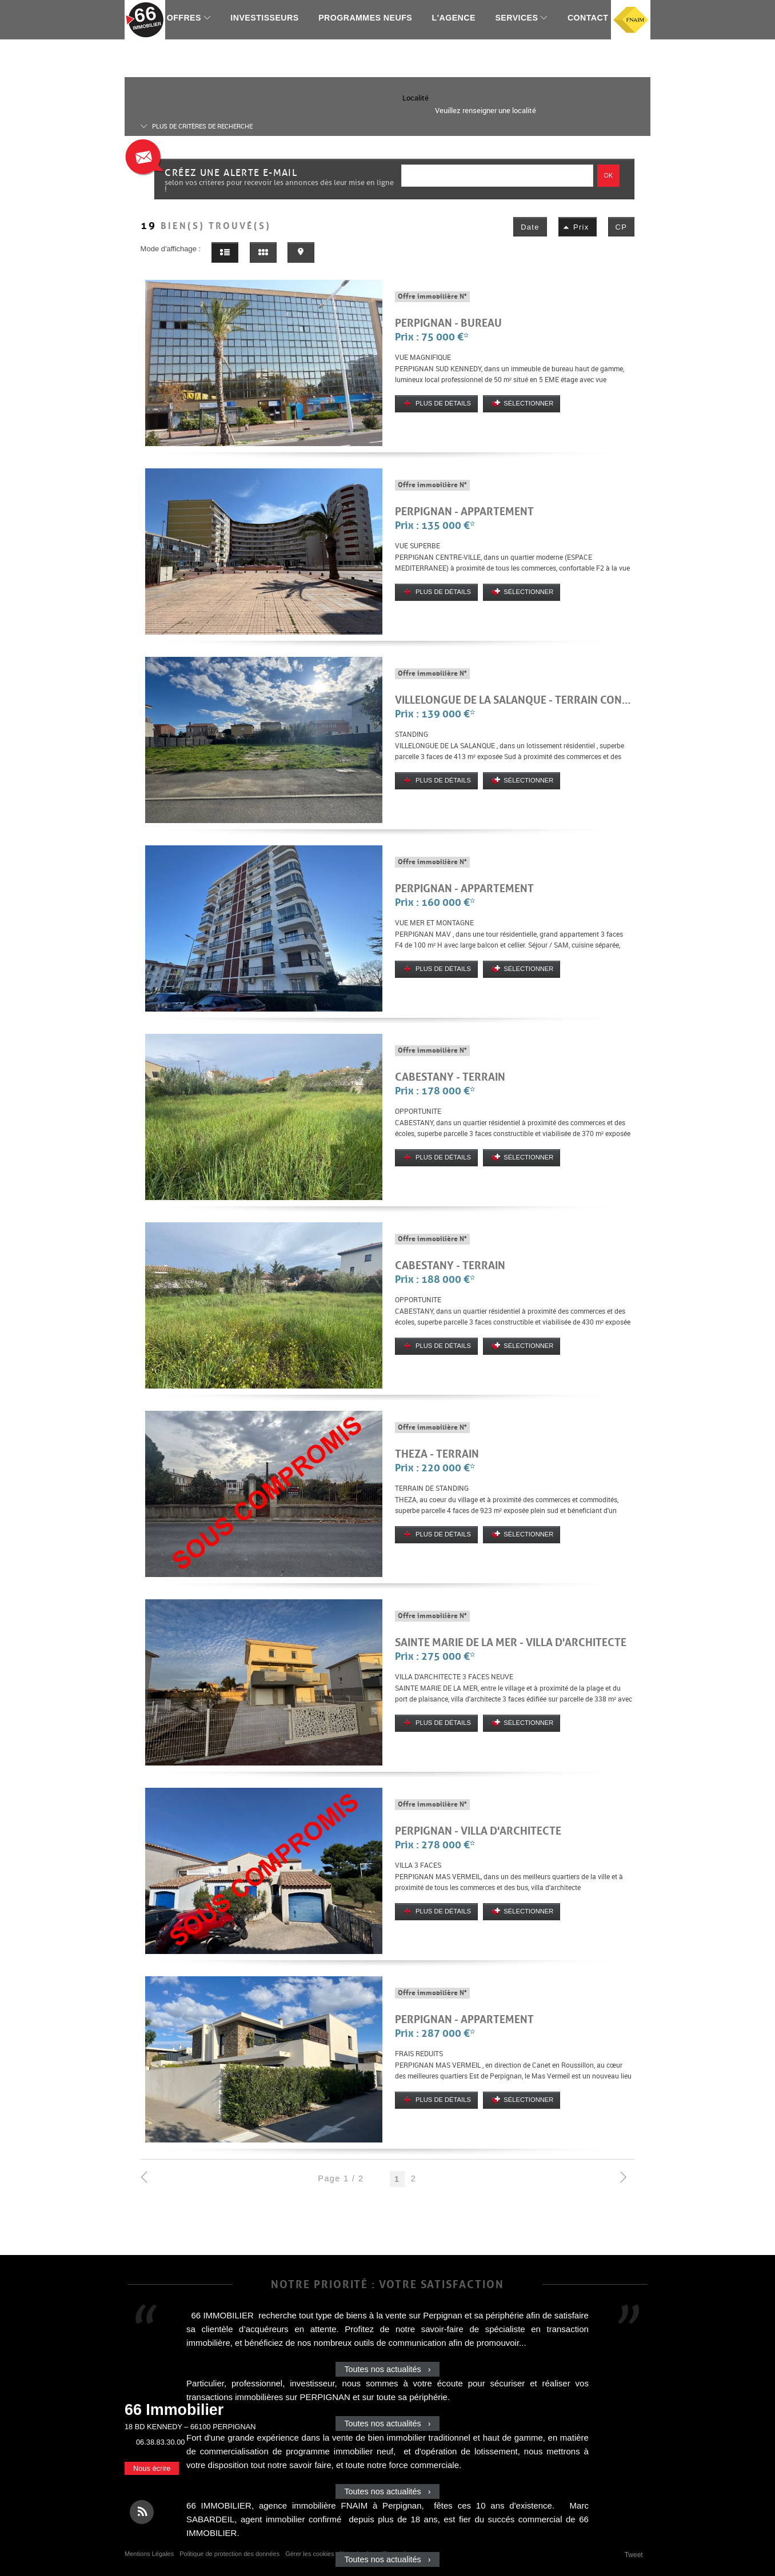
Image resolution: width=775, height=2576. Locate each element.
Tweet (634, 2555)
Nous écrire (151, 2468)
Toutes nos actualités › (387, 2368)
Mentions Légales (149, 2553)
